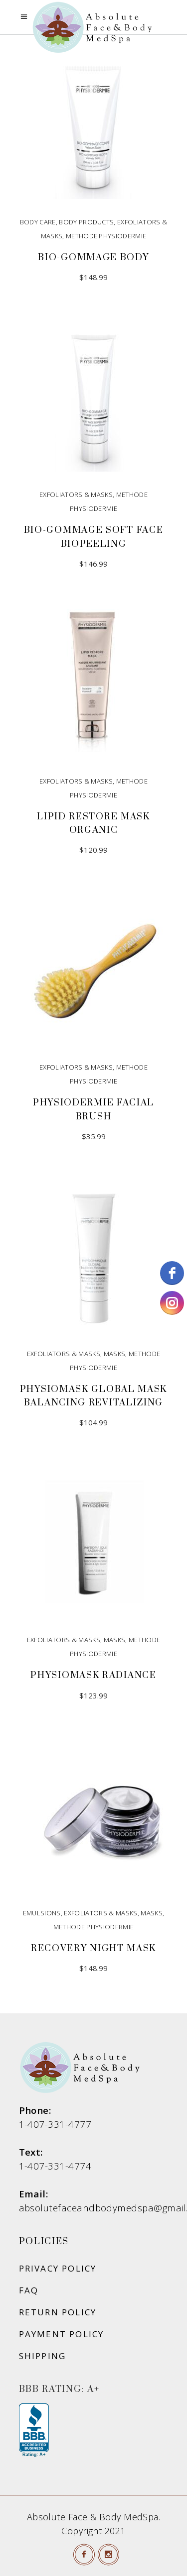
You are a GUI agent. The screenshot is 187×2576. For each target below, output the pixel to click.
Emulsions (42, 1912)
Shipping (42, 2356)
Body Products (86, 221)
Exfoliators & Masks (76, 494)
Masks (115, 1353)
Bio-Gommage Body (93, 257)
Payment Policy (61, 2334)
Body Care (38, 221)
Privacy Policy (58, 2268)
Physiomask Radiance (93, 1675)
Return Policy (58, 2312)
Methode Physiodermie (106, 235)
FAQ (29, 2290)
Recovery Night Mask (93, 1948)
